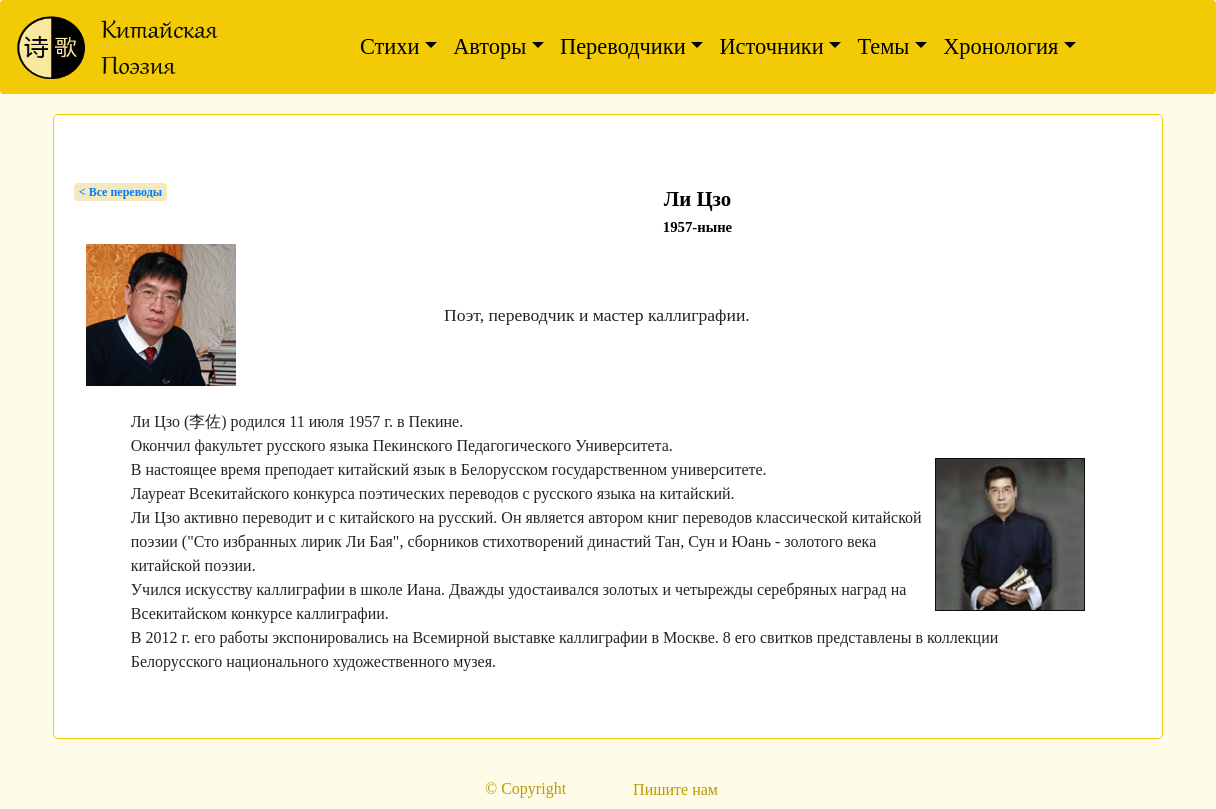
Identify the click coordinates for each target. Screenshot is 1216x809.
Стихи (390, 46)
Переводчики (623, 46)
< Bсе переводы (120, 192)
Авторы (489, 46)
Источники (771, 46)
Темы (883, 46)
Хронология (1000, 46)
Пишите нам (675, 789)
